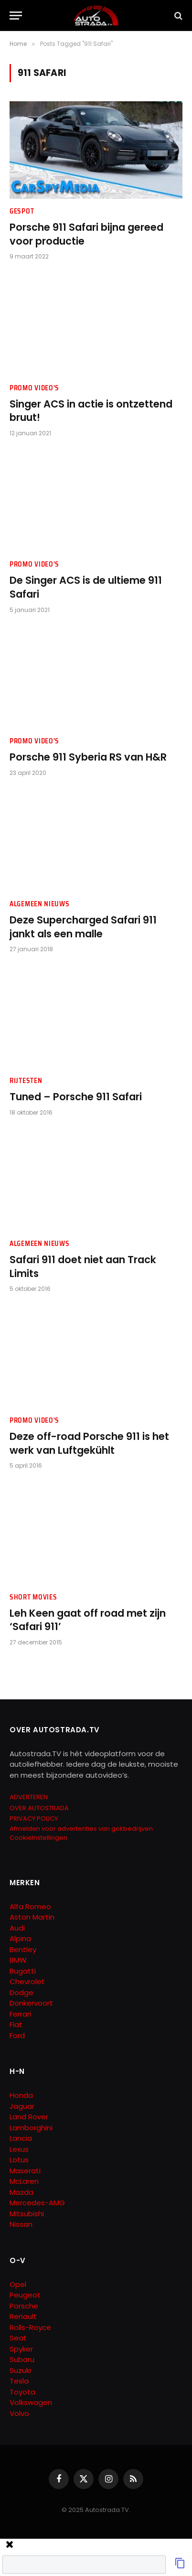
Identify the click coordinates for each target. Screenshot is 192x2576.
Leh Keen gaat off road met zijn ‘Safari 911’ (88, 1620)
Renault (23, 2316)
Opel (18, 2284)
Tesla (19, 2381)
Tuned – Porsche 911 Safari (76, 1097)
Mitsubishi (27, 2214)
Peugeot (25, 2295)
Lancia (21, 2138)
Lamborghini (31, 2128)
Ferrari (20, 2014)
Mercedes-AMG (37, 2203)
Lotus (19, 2160)
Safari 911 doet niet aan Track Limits (83, 1266)
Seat (18, 2338)
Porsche (24, 2306)
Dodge (21, 1992)
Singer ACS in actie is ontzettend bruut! (91, 411)
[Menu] (16, 15)
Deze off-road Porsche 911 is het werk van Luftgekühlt (89, 1443)
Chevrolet (27, 1981)
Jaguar (22, 2106)
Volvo (19, 2413)
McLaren (24, 2181)
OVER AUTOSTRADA (39, 1808)
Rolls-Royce (30, 2327)
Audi (17, 1928)
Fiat (16, 2024)
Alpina (20, 1938)
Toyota (22, 2392)
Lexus (19, 2149)
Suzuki (20, 2370)
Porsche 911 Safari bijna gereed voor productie (86, 234)
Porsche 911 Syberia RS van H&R (88, 757)
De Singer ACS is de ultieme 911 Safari (86, 587)
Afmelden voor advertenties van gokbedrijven (81, 1828)
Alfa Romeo (31, 1906)
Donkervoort (31, 2003)
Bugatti (23, 1971)
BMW (18, 1960)
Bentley (23, 1949)
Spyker (21, 2349)
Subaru (22, 2359)
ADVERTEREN (29, 1797)
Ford (17, 2035)
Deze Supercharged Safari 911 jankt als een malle (83, 927)
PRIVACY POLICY (34, 1818)
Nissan (21, 2224)
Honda (21, 2095)
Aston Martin (32, 1917)
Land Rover (29, 2117)
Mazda (21, 2192)
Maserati (25, 2171)
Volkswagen (31, 2402)
